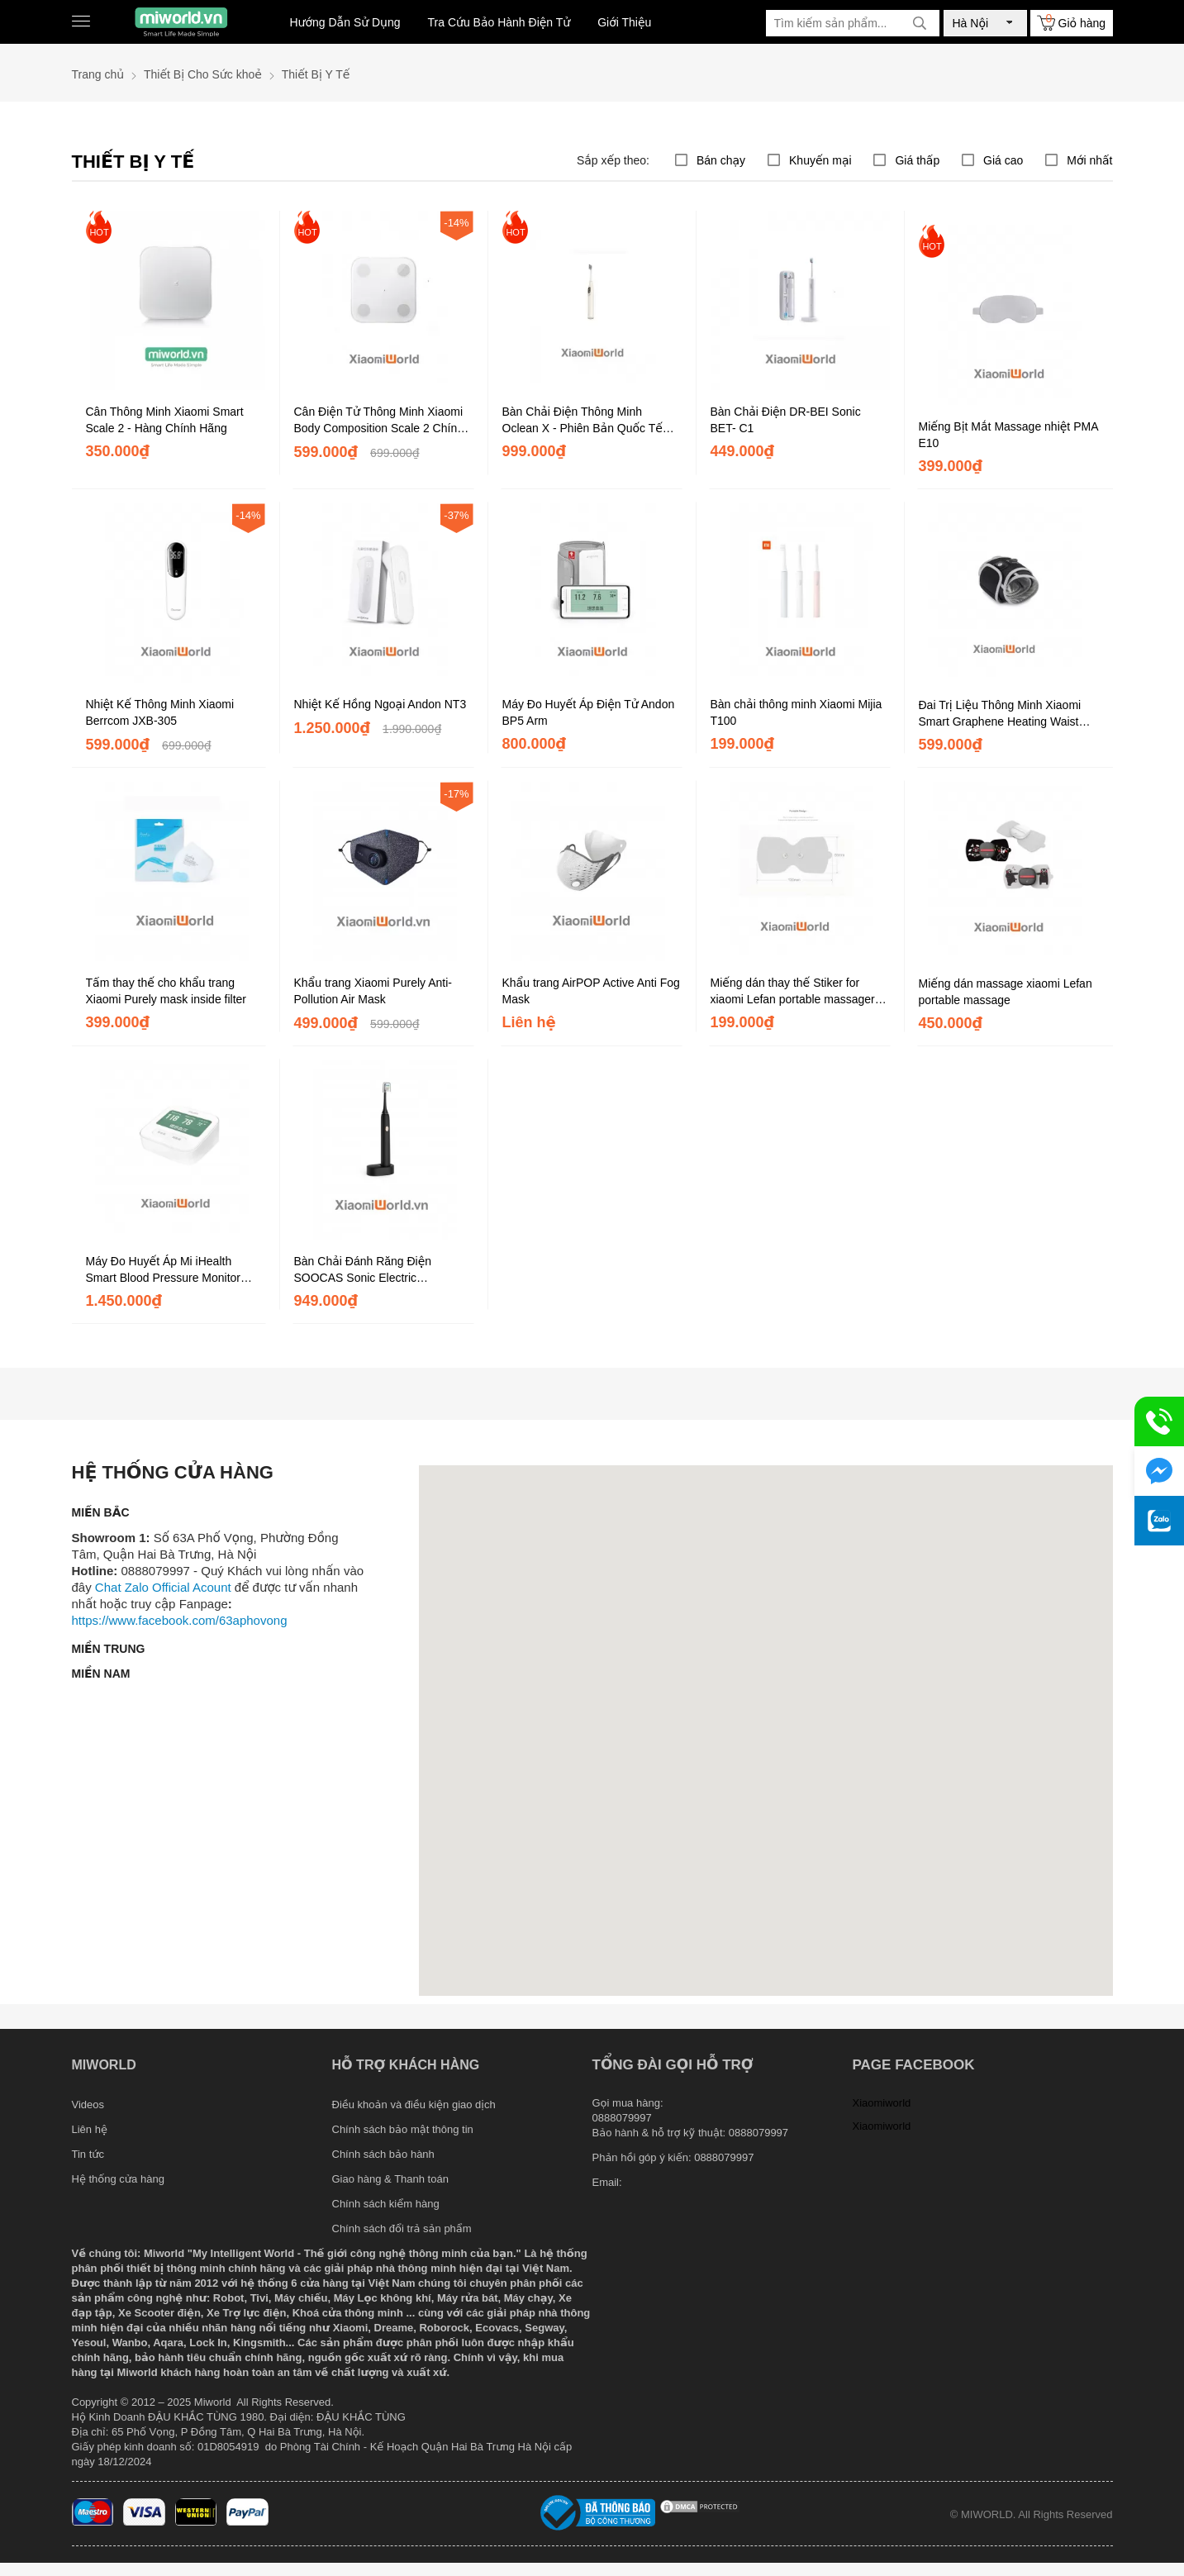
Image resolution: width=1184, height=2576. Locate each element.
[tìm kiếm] (919, 23)
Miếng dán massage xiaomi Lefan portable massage (1005, 992)
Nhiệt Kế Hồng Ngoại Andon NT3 (380, 704)
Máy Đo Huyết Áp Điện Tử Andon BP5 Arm (588, 712)
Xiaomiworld (882, 2103)
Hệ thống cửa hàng (118, 2179)
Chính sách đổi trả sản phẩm (402, 2228)
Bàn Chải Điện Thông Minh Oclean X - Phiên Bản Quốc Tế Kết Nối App (582, 420)
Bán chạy (721, 160)
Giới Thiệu (624, 22)
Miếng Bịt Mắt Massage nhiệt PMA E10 (1008, 435)
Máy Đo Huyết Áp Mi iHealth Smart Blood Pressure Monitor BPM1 (163, 1270)
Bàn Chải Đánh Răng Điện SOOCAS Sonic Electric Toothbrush (363, 1270)
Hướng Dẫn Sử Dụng (345, 22)
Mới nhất (1089, 160)
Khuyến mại (820, 160)
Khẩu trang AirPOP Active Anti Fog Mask (591, 991)
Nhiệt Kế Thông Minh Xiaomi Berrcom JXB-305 (160, 712)
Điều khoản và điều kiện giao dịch (414, 2104)
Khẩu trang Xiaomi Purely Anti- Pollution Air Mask (373, 991)
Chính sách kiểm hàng (386, 2203)
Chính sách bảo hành (383, 2154)
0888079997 (724, 2157)
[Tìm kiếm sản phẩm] (852, 23)
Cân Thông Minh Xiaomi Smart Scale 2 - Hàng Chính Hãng (165, 420)
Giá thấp (917, 160)
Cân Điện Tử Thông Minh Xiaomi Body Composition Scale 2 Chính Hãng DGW (379, 420)
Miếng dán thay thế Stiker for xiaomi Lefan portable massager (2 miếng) (800, 991)
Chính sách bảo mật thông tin (402, 2129)
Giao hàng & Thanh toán (390, 2179)
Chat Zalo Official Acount (163, 1587)
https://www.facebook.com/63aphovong (180, 1620)
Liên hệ (89, 2129)
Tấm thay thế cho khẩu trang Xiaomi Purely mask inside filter (166, 991)
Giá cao (1003, 160)
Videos (88, 2104)
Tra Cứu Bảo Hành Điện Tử (499, 22)
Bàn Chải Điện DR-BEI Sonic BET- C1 (786, 420)
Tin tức (88, 2154)
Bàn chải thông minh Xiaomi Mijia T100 (796, 712)
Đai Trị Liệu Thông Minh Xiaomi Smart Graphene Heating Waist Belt (1000, 714)
